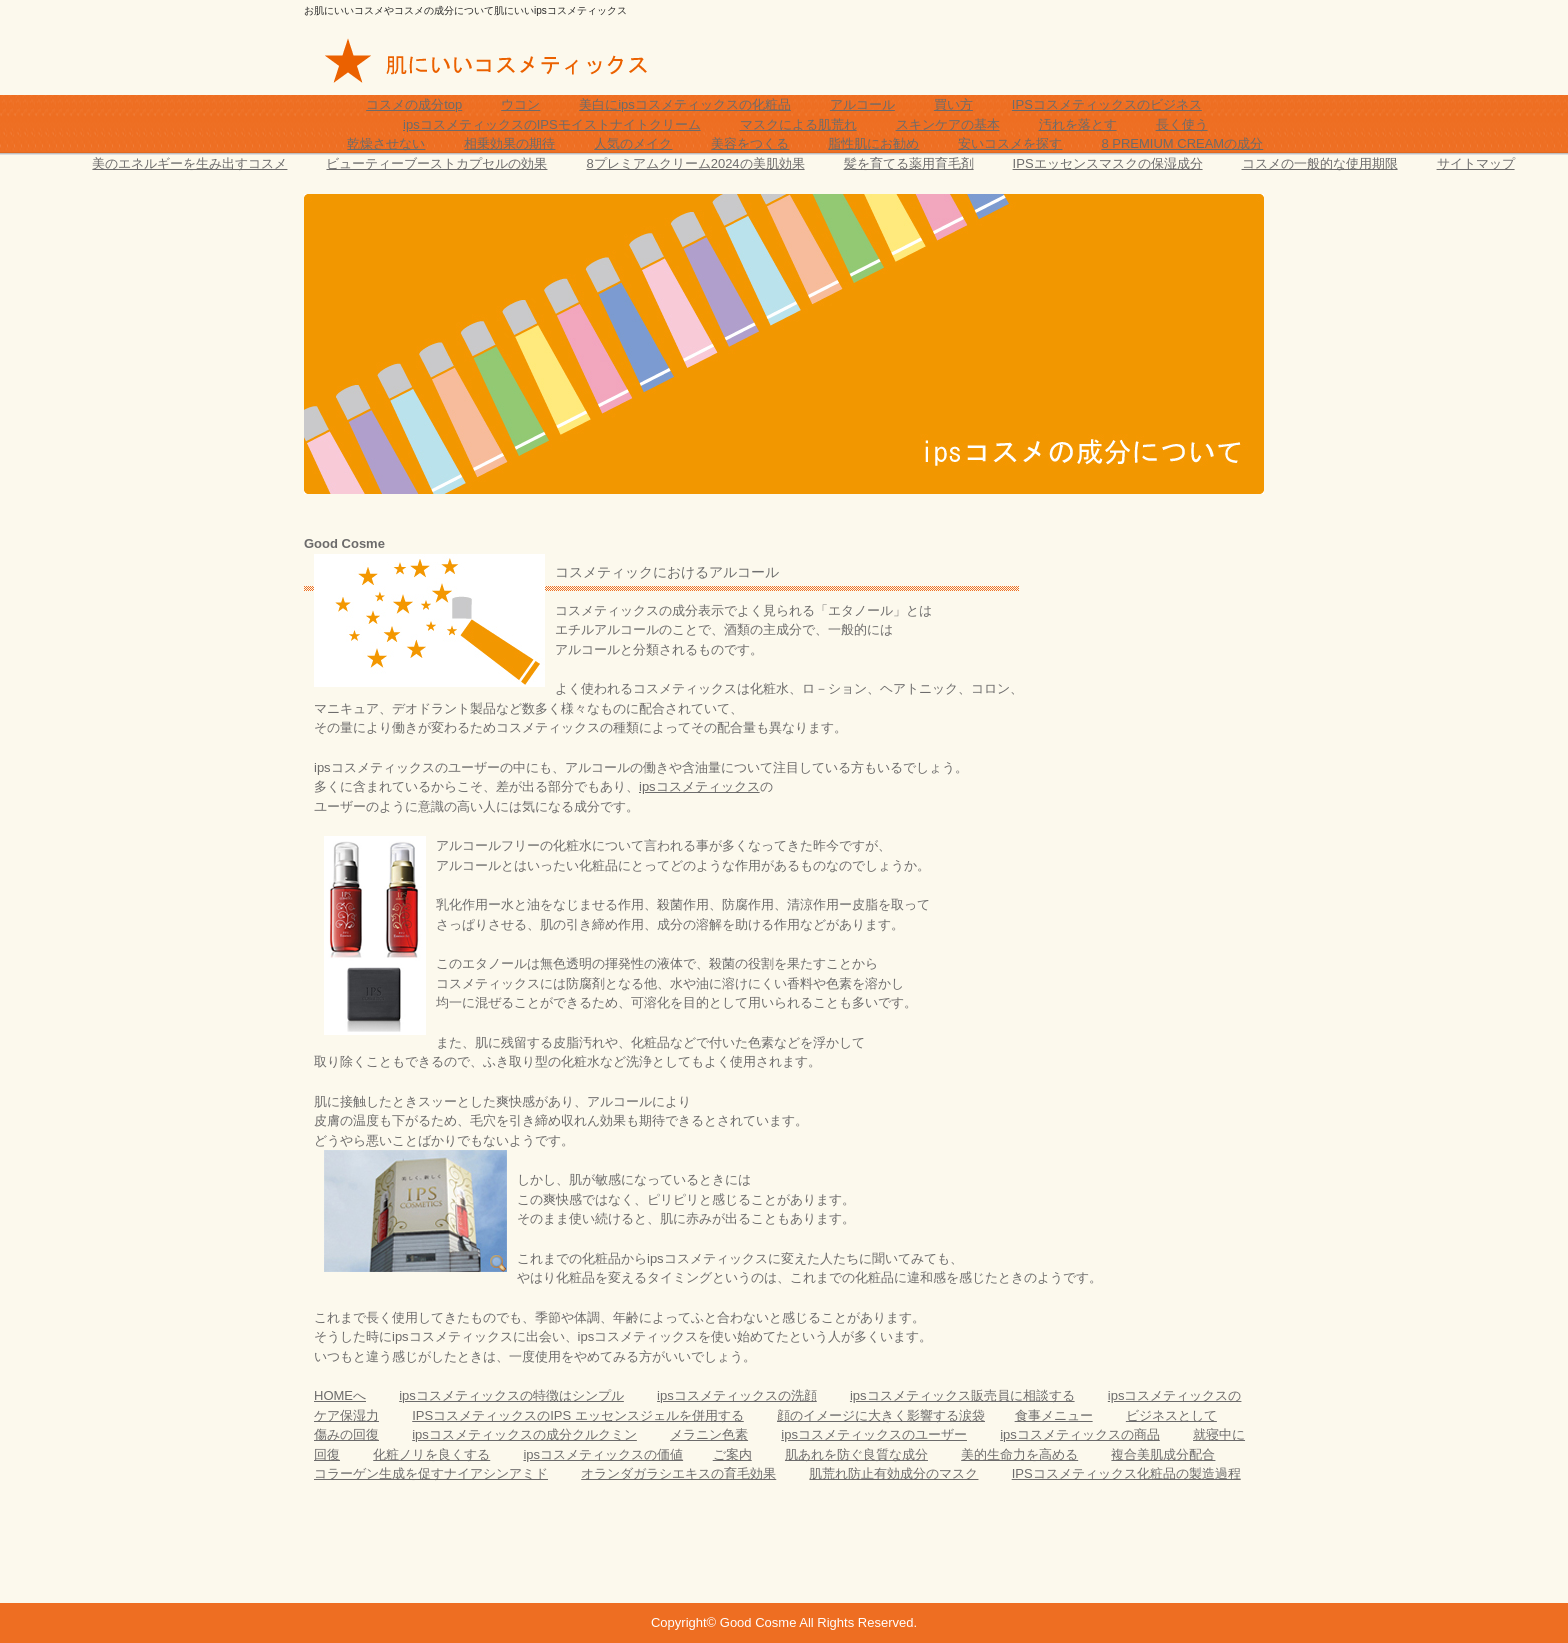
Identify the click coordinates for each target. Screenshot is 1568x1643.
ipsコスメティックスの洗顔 (737, 1395)
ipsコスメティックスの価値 (603, 1454)
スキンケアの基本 (948, 124)
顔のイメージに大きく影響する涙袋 (881, 1415)
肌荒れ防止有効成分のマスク (893, 1473)
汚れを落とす (1078, 124)
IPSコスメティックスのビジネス (1107, 104)
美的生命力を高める (1019, 1454)
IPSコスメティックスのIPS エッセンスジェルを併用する (578, 1415)
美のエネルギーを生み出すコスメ (189, 163)
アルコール (862, 104)
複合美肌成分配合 (1163, 1454)
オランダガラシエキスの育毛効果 (678, 1473)
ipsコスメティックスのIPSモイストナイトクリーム (552, 124)
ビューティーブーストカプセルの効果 (436, 163)
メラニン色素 (709, 1434)
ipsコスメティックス (699, 786)
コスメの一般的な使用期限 (1320, 163)
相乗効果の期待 (509, 143)
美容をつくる (750, 143)
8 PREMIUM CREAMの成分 (1182, 143)
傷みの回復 (346, 1434)
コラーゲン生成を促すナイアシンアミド (431, 1473)
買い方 (953, 104)
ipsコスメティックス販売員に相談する (962, 1395)
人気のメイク (633, 143)
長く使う (1182, 124)
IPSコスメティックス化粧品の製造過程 (1126, 1473)
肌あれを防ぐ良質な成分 (856, 1454)
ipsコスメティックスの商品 (1080, 1434)
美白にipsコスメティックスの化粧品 (685, 104)
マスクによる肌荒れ (798, 124)
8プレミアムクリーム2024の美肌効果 (695, 163)
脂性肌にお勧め (873, 143)
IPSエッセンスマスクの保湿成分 (1108, 163)
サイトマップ (1476, 163)
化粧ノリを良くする (431, 1454)
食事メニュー (1054, 1415)
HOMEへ (340, 1395)
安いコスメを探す (1010, 143)
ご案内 (732, 1454)
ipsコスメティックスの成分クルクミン (524, 1434)
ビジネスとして (1171, 1415)
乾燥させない (386, 143)
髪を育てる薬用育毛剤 (909, 163)
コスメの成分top (414, 104)
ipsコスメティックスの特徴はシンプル (511, 1395)
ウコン (520, 104)
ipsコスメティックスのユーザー (874, 1434)
